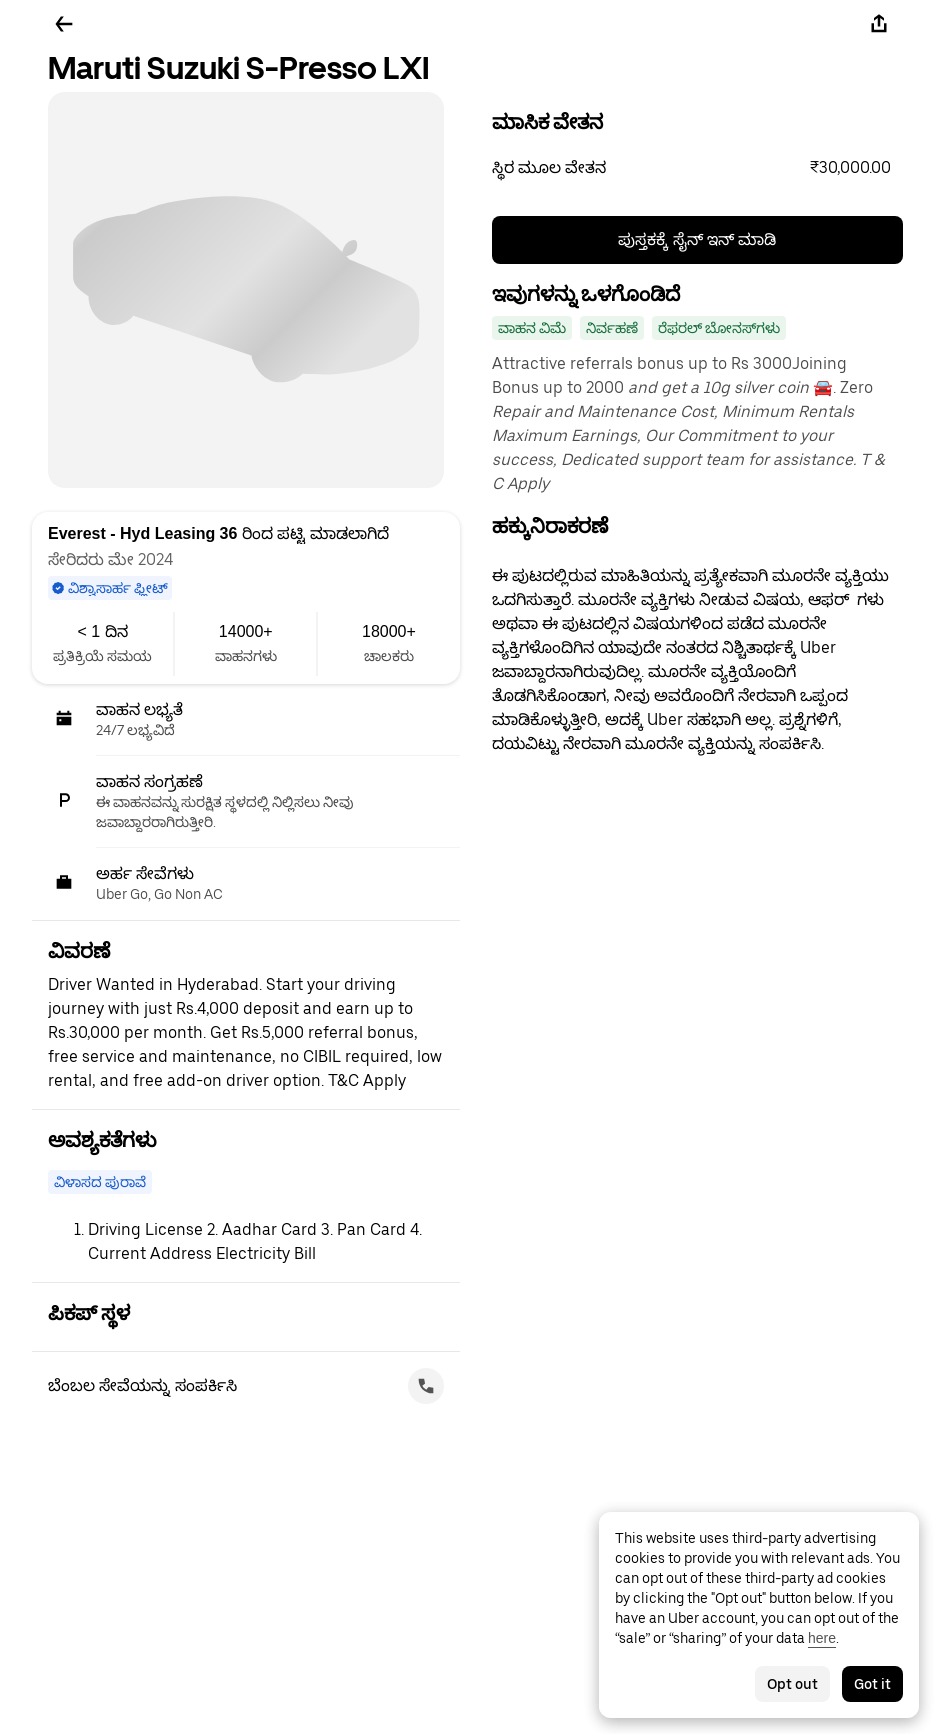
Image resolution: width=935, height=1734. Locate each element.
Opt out (792, 1684)
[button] (698, 168)
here (822, 1638)
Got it (872, 1684)
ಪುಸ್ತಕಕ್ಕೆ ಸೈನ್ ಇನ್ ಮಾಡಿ (697, 239)
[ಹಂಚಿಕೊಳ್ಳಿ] (879, 24)
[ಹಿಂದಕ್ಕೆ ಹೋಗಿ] (64, 24)
